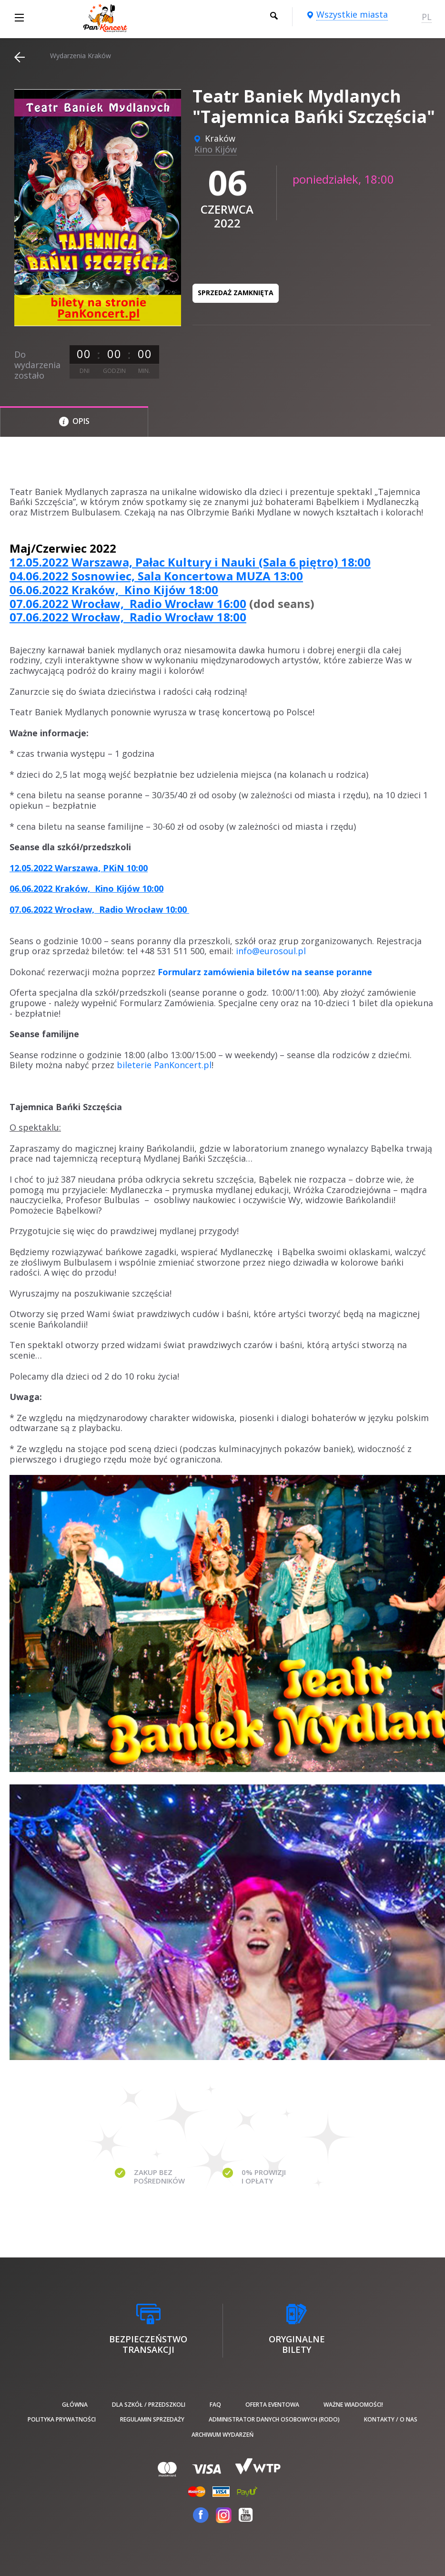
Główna (75, 2405)
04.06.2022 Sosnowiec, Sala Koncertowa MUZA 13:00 (156, 576)
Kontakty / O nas (390, 2419)
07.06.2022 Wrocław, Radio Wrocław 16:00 (128, 603)
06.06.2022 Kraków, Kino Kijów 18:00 (114, 590)
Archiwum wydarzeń (222, 2435)
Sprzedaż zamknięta (235, 292)
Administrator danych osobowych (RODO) (274, 2419)
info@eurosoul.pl (271, 951)
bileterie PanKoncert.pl (164, 1065)
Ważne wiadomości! (353, 2405)
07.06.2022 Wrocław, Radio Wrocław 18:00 (128, 617)
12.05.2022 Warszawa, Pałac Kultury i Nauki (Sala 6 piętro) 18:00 (190, 562)
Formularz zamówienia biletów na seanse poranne (265, 972)
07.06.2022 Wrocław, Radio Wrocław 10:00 (99, 909)
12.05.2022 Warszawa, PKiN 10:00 (79, 868)
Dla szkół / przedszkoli (148, 2405)
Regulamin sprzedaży (152, 2419)
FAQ (215, 2405)
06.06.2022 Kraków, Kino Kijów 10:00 (86, 888)
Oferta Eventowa (272, 2405)
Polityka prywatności (62, 2419)
